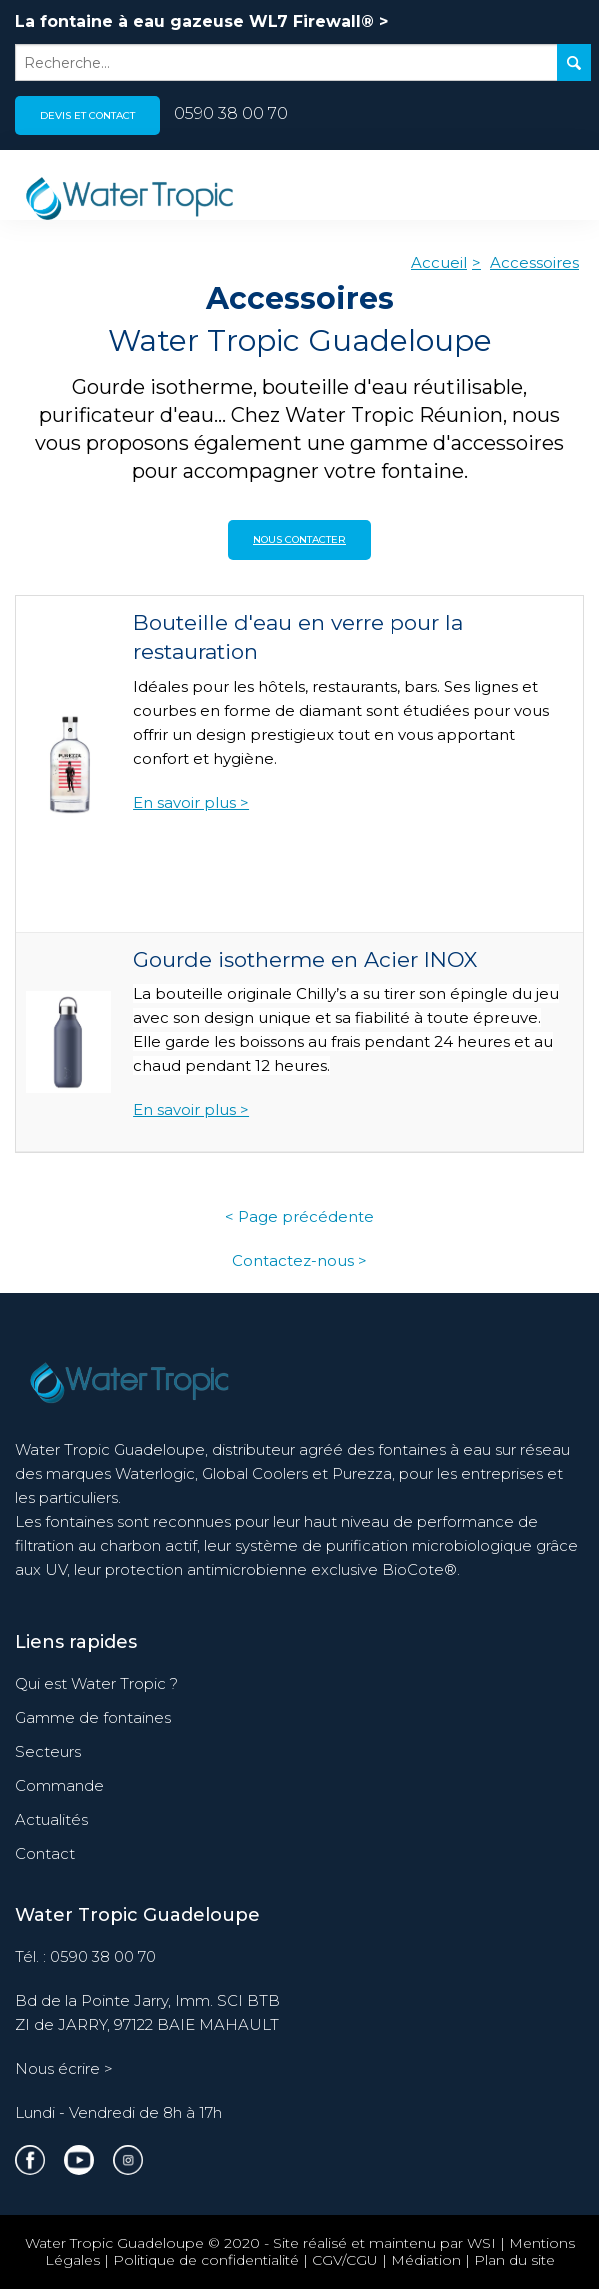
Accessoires (534, 262)
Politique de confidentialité (206, 2260)
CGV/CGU (345, 2260)
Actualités (51, 1819)
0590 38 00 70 (231, 113)
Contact (45, 1853)
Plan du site (514, 2260)
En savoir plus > (191, 802)
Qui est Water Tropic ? (96, 1683)
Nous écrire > (64, 2068)
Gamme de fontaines (93, 1717)
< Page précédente (299, 1216)
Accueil (439, 262)
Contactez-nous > (299, 1260)
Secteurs (48, 1751)
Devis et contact (87, 115)
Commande (59, 1785)
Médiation (426, 2260)
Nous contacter (299, 539)
